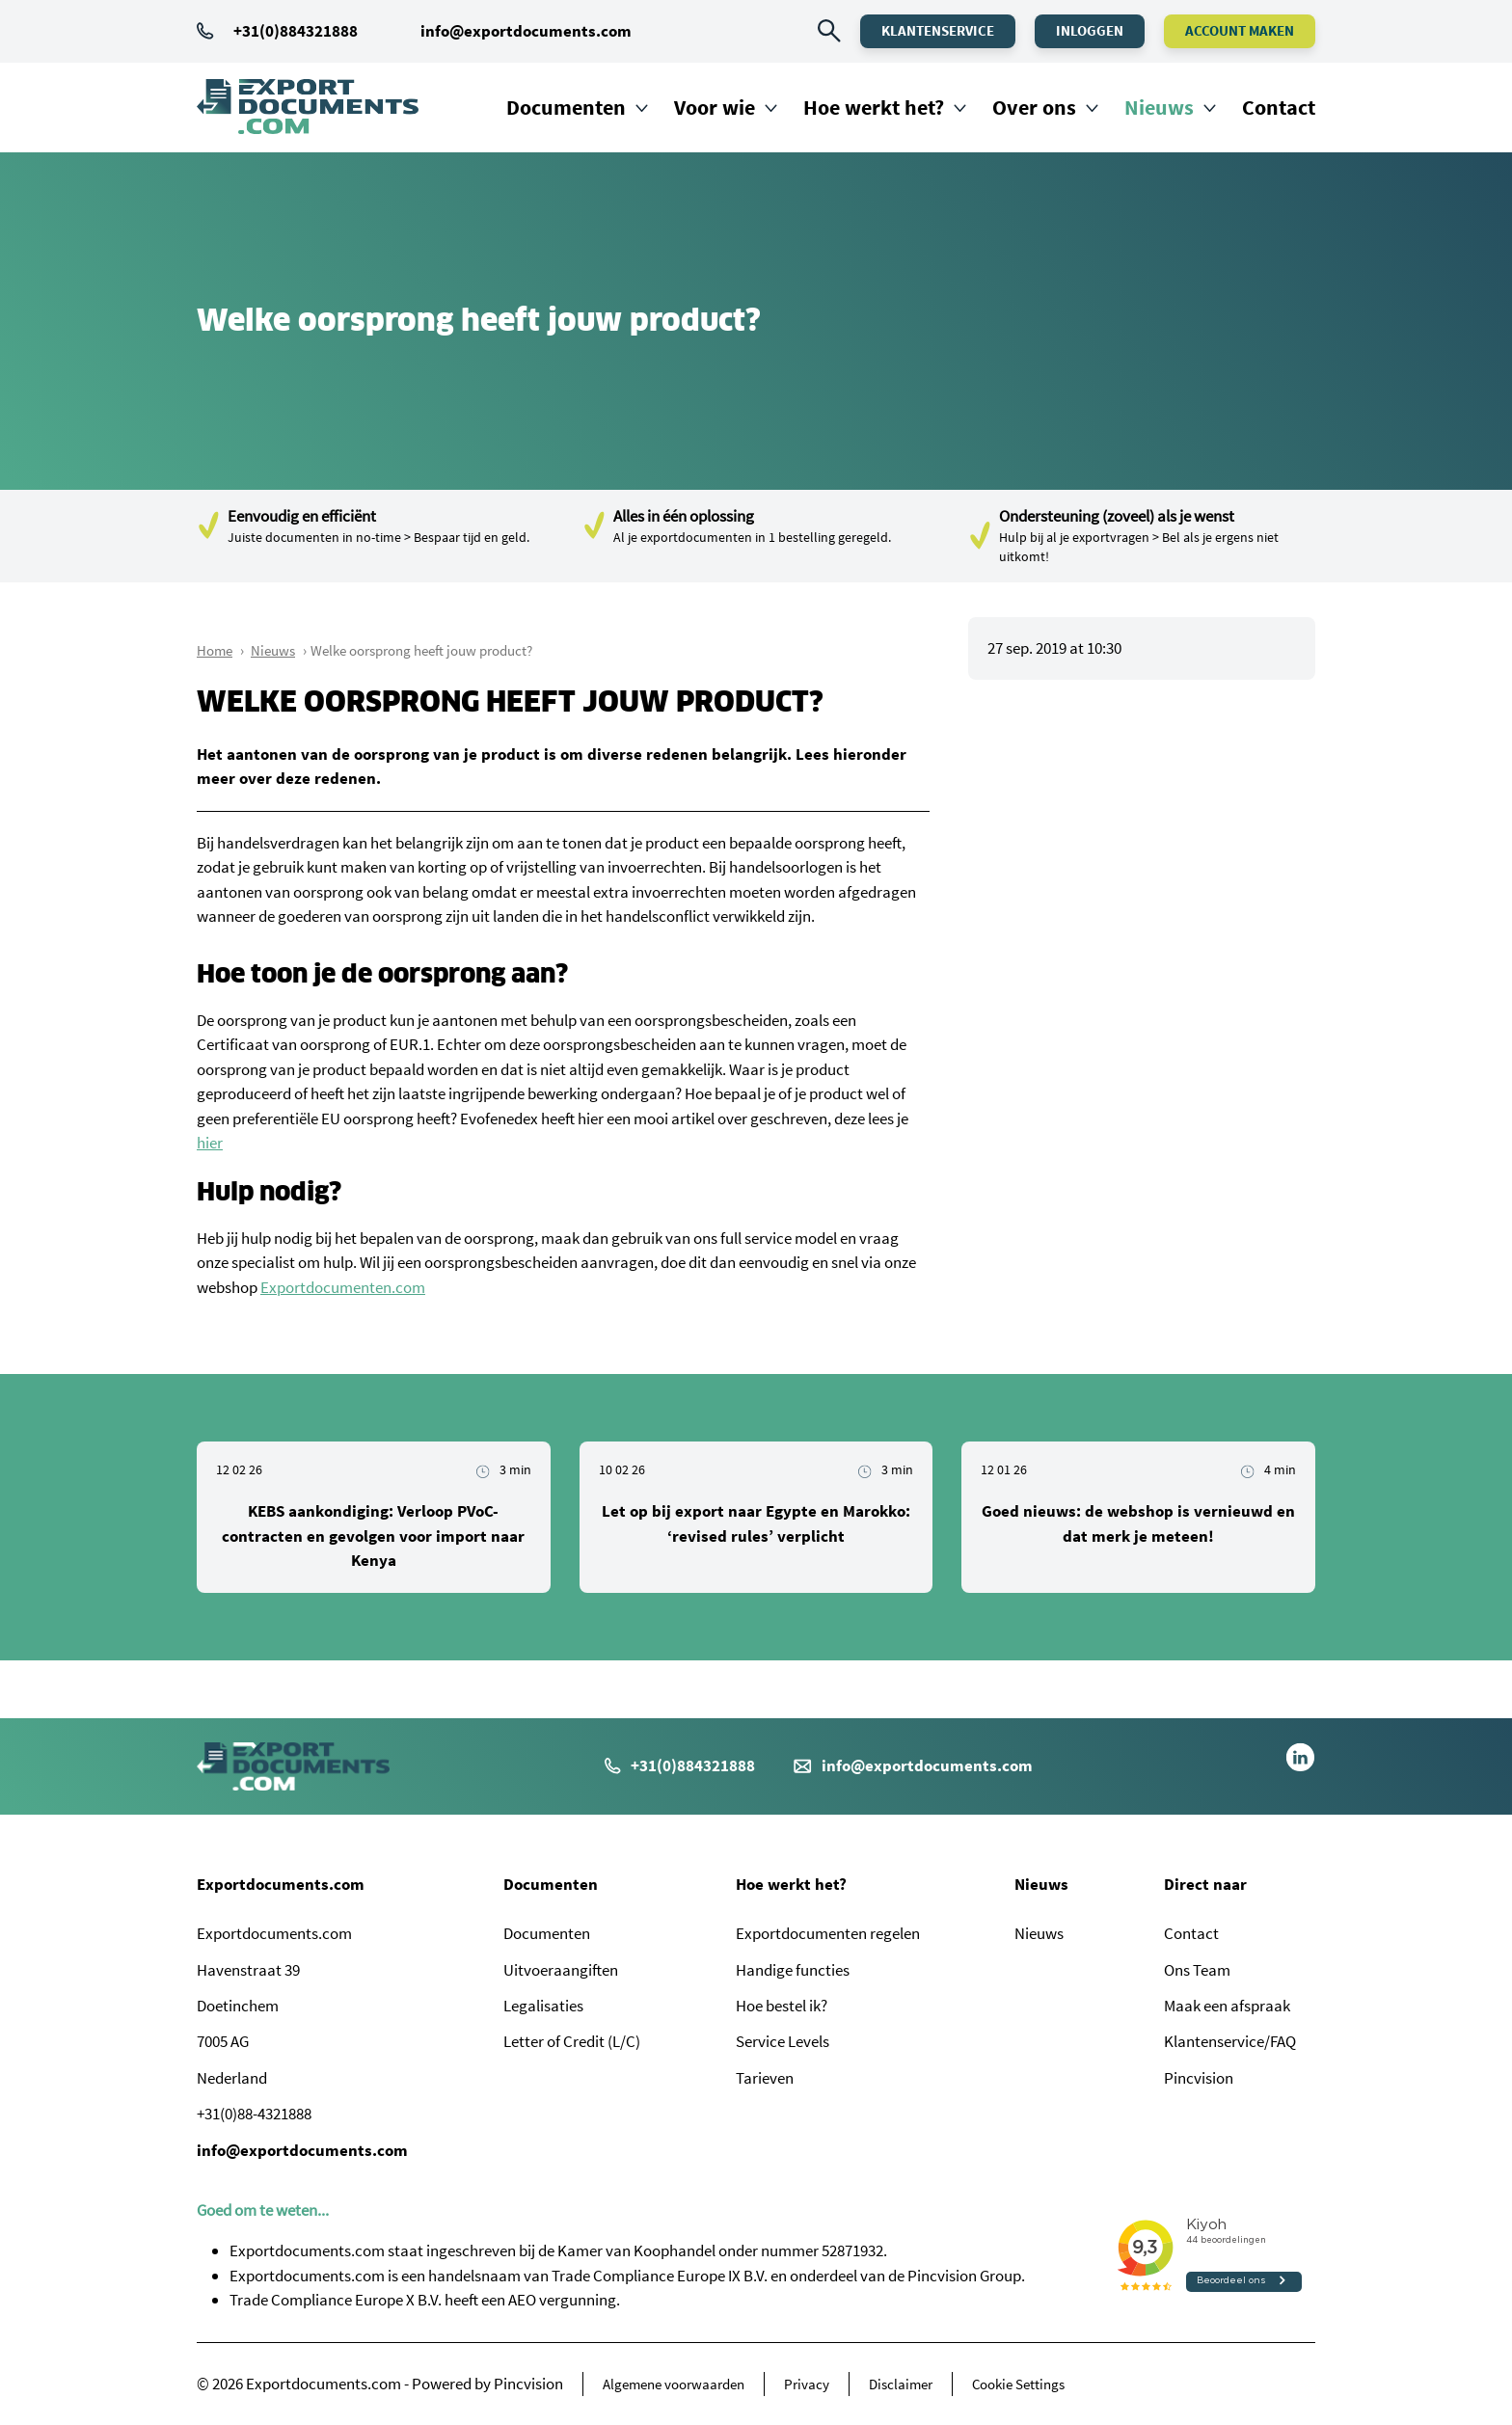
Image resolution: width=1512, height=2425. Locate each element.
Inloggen (1089, 30)
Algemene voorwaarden (673, 2384)
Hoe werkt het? (873, 107)
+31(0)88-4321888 (254, 2113)
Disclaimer (900, 2384)
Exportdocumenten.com (342, 1287)
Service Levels (782, 2041)
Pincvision (1198, 2077)
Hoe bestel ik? (781, 2005)
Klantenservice (937, 30)
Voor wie (714, 107)
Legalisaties (543, 2005)
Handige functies (793, 1969)
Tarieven (765, 2077)
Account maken (1239, 30)
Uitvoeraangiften (560, 1969)
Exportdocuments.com (280, 1884)
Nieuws (1159, 107)
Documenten (566, 107)
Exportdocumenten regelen (828, 1933)
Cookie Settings (1018, 2384)
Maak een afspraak (1227, 2005)
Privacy (806, 2384)
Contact (1278, 107)
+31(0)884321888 (277, 30)
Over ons (1034, 107)
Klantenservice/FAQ (1230, 2041)
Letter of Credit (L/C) (571, 2041)
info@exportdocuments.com (526, 30)
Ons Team (1197, 1969)
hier (210, 1142)
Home (214, 650)
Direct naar (1205, 1884)
